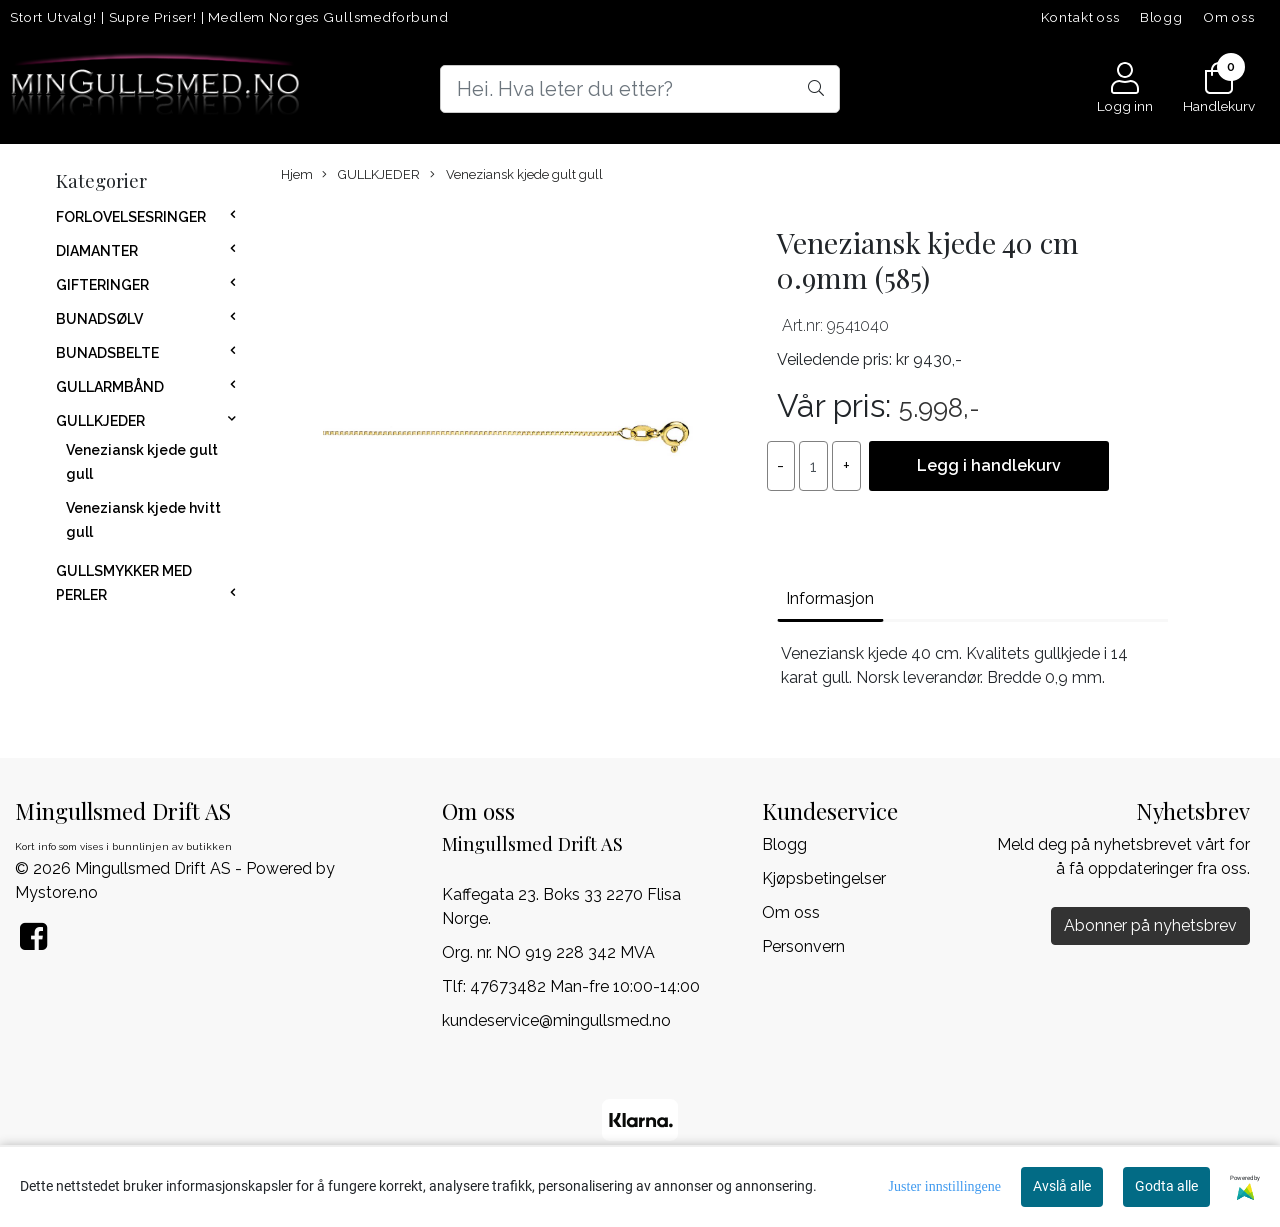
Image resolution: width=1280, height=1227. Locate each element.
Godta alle (1166, 1186)
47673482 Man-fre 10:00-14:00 (585, 986)
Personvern (803, 946)
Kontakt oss (1080, 17)
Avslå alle (1062, 1186)
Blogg (1161, 17)
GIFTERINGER (102, 285)
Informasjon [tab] (830, 598)
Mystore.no (56, 892)
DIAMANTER (97, 251)
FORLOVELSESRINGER (131, 217)
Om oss (1229, 17)
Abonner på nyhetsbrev (1150, 925)
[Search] (640, 89)
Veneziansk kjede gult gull (516, 175)
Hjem (297, 174)
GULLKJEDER (100, 421)
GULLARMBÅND (110, 387)
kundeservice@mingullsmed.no (556, 1020)
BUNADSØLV (99, 319)
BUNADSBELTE (107, 353)
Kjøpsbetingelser (824, 878)
